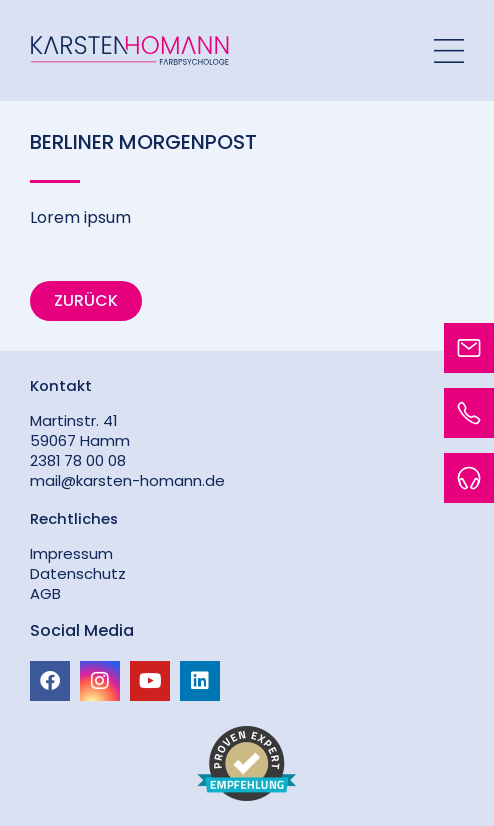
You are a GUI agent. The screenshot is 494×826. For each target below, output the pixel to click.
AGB (45, 593)
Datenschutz (78, 573)
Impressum (71, 553)
